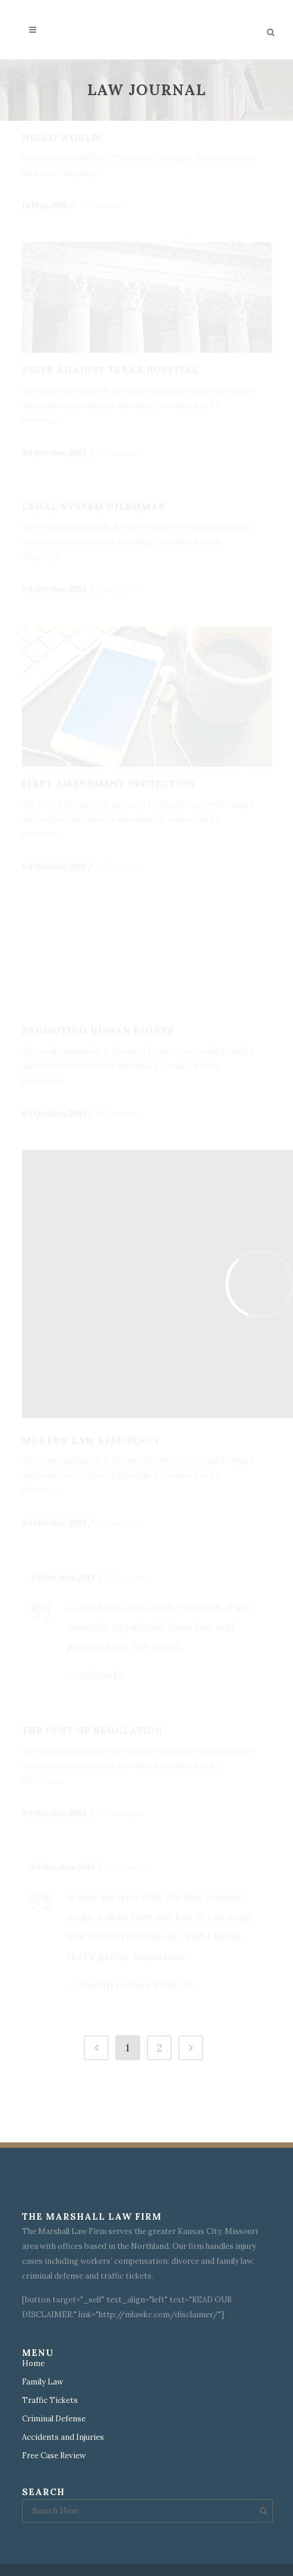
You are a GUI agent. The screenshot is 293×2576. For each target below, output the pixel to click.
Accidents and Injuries (63, 2437)
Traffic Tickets (50, 2400)
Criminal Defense (54, 2419)
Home (33, 2363)
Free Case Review (54, 2456)
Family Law (42, 2382)
